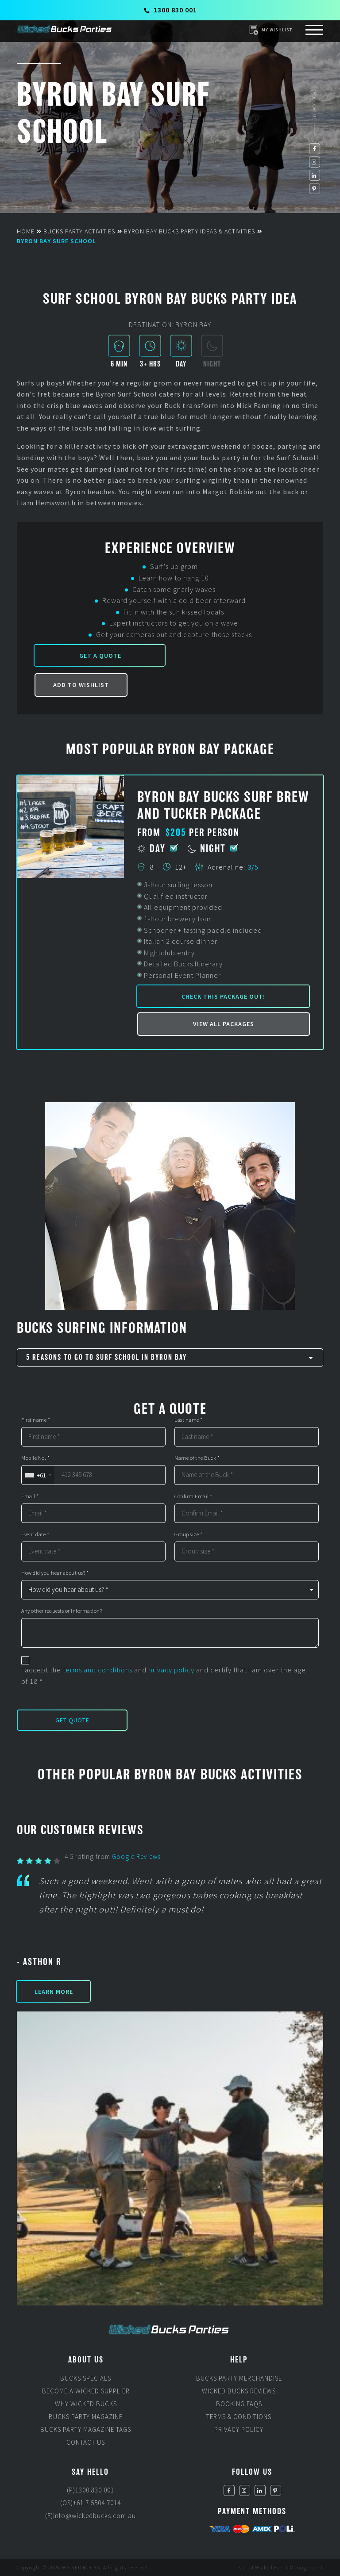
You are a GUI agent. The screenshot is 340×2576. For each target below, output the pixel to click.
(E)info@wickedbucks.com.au (90, 2515)
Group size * (188, 1534)
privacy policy (171, 1669)
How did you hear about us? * (55, 1573)
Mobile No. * (35, 1458)
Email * (30, 1496)
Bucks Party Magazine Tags (85, 2429)
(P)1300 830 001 (90, 2490)
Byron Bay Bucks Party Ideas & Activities (189, 231)
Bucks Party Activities (79, 231)
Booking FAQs (239, 2404)
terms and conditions (97, 1669)
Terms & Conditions (238, 2416)
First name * (35, 1420)
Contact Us (85, 2442)
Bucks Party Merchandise (239, 2378)
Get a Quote (100, 656)
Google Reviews (136, 1856)
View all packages (223, 1024)
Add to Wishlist (81, 685)
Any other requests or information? (61, 1611)
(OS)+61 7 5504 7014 (90, 2503)
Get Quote (72, 1720)
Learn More (54, 1992)
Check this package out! (223, 996)
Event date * (35, 1534)
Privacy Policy (238, 2429)
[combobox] (38, 1475)
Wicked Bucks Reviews (239, 2391)
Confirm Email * (193, 1496)
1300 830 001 (170, 9)
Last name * (188, 1420)
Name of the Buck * (197, 1458)
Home (26, 231)
